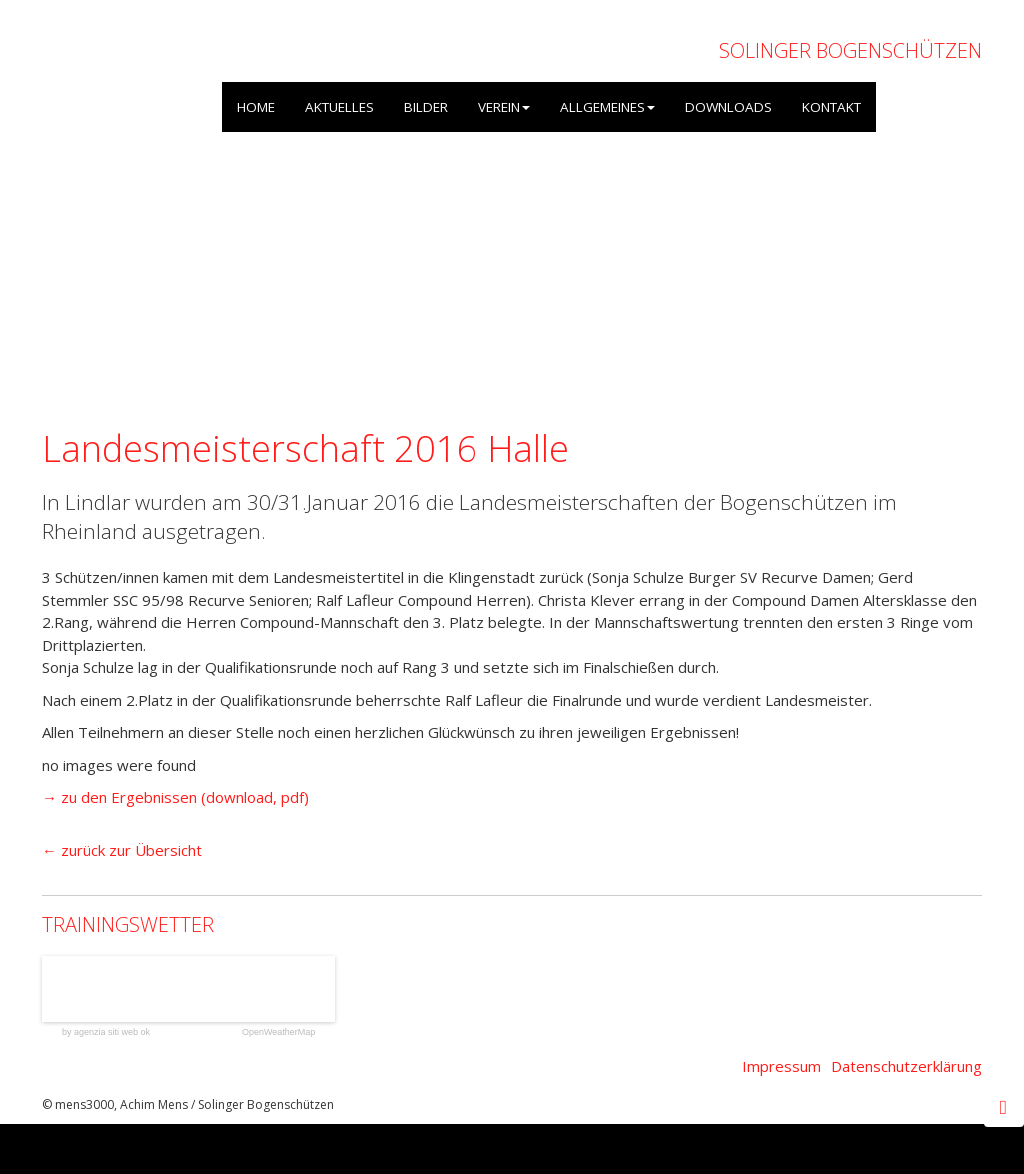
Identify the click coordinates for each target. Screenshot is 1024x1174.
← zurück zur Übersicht (122, 850)
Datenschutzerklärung (906, 1066)
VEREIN (504, 107)
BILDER (426, 107)
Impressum (781, 1066)
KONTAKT (831, 107)
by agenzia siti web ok (106, 1032)
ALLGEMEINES (607, 107)
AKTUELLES (339, 107)
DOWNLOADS (728, 107)
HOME (256, 107)
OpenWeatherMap (278, 1032)
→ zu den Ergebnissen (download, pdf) (175, 797)
